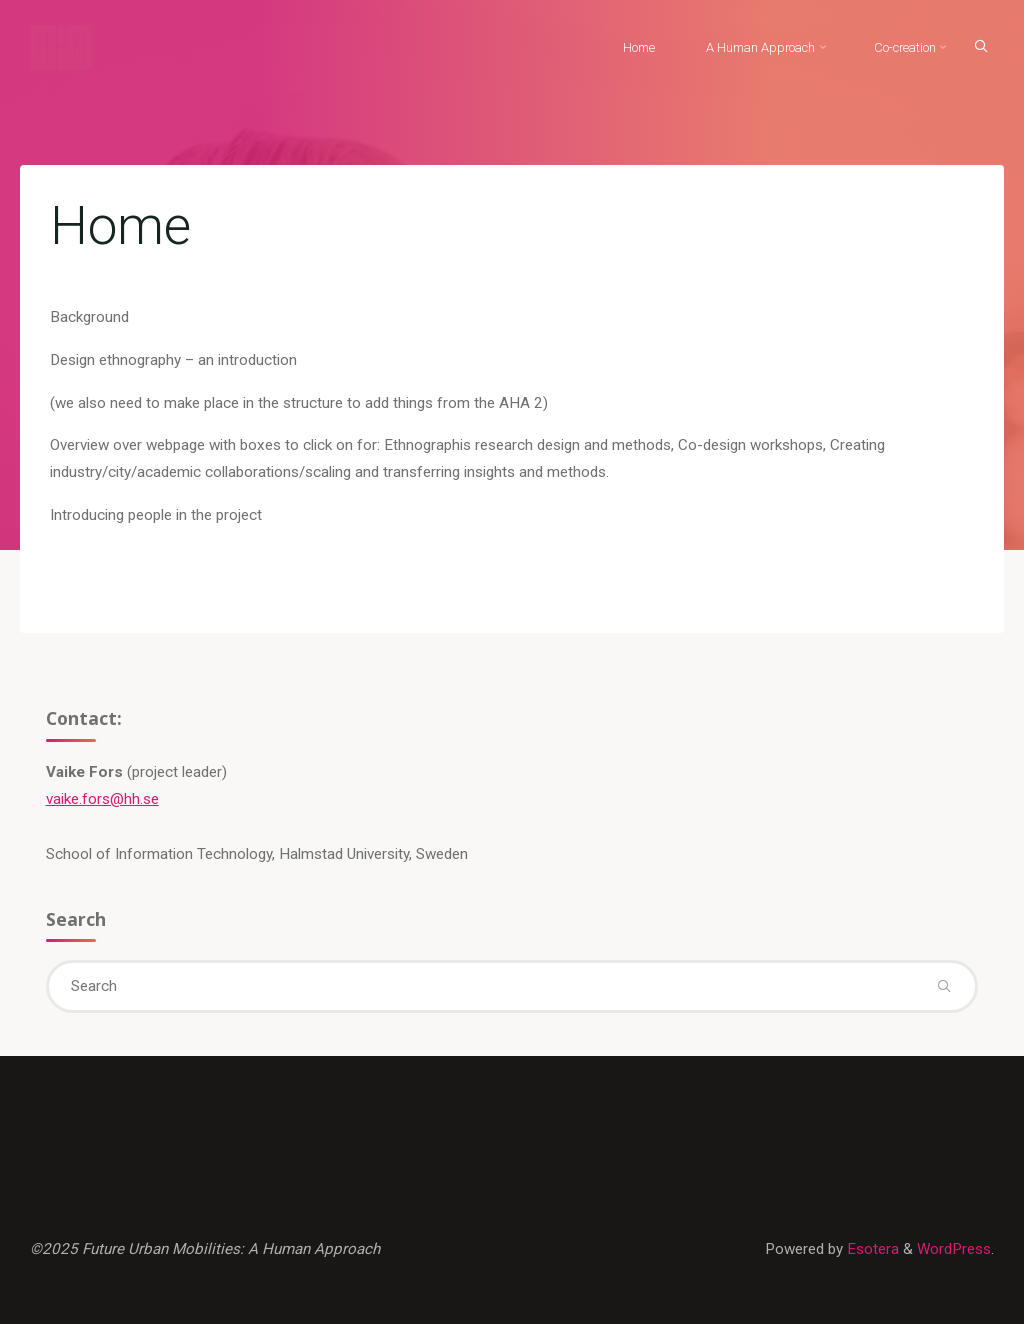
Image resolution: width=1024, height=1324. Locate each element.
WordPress (954, 1249)
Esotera (871, 1249)
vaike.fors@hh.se (102, 799)
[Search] (981, 46)
